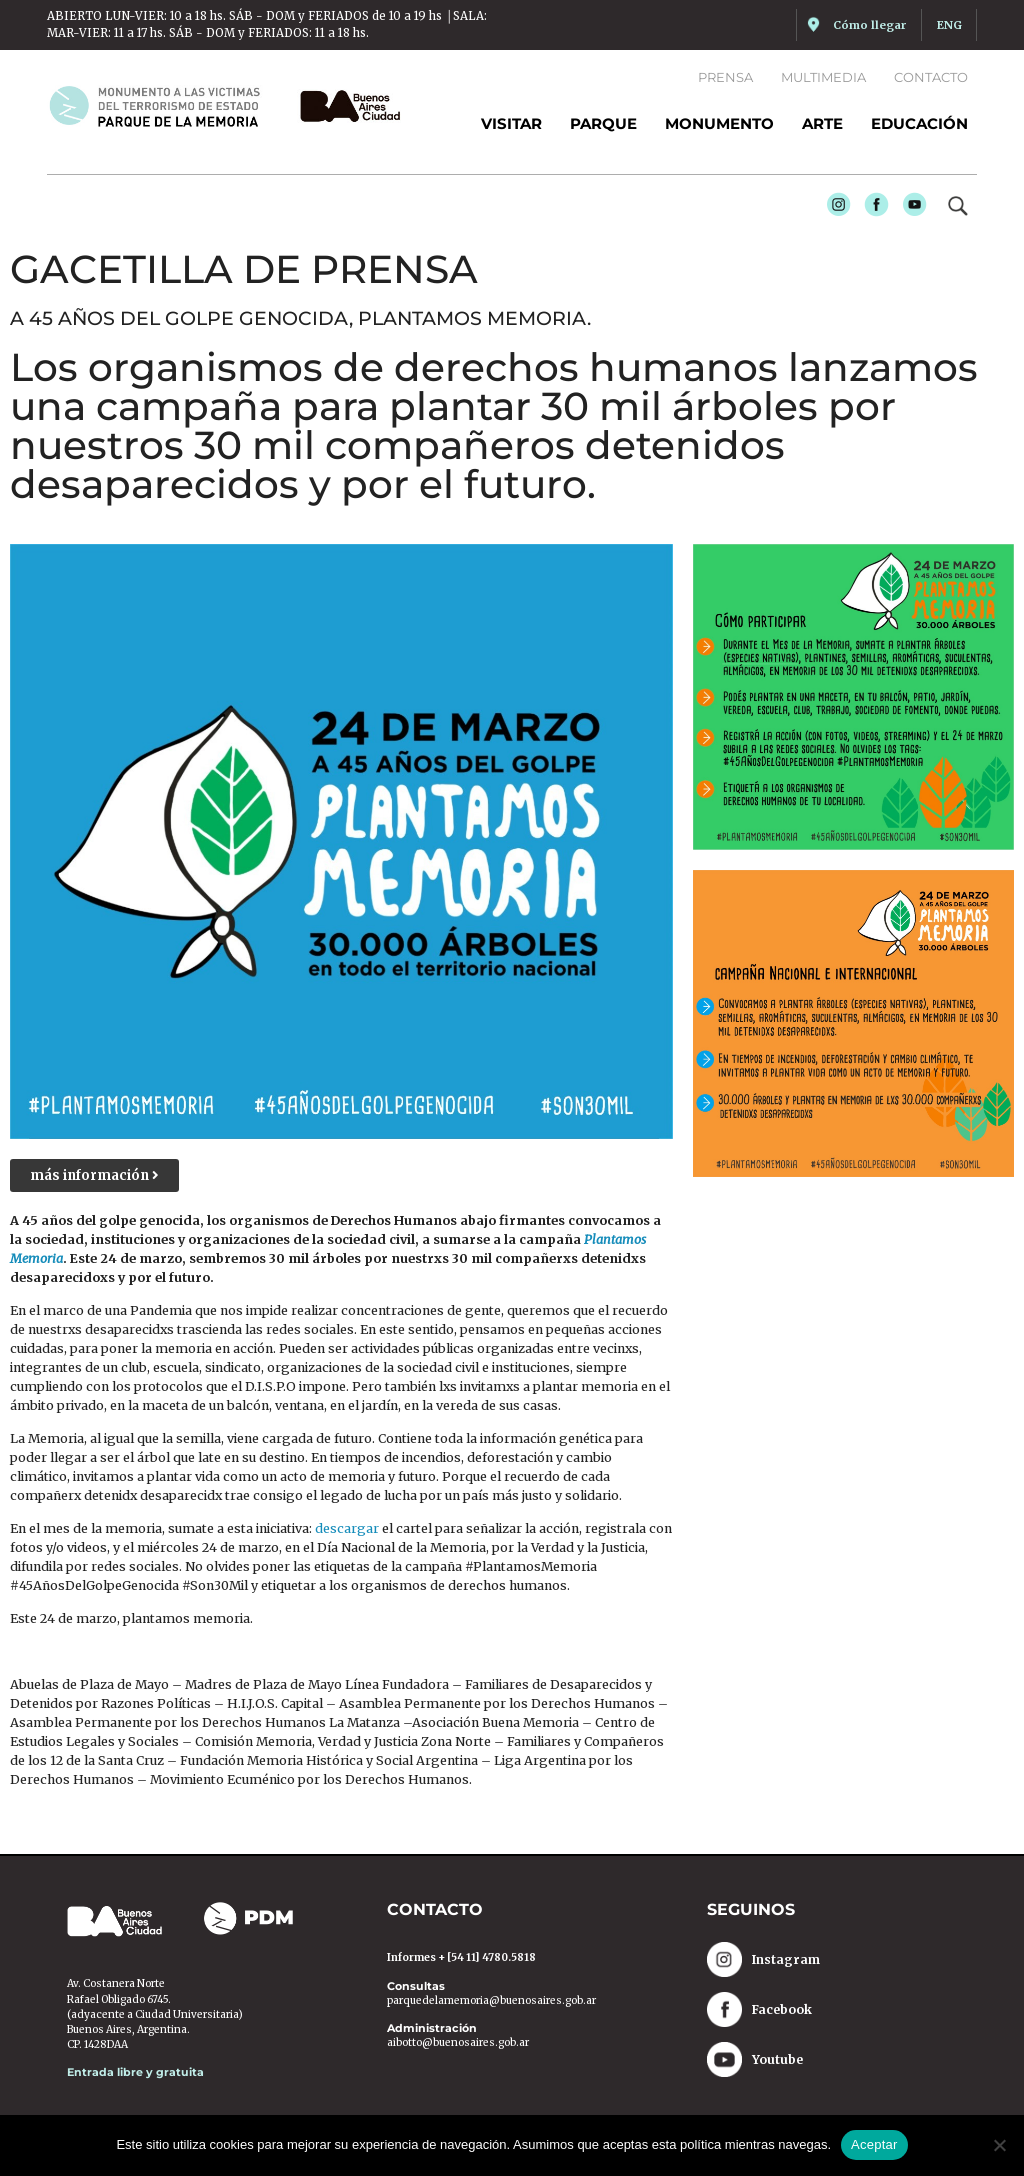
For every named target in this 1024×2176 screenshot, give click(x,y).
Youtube (909, 207)
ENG (949, 25)
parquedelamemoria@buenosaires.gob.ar (491, 2001)
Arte (822, 123)
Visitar (511, 123)
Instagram (833, 207)
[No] (999, 2145)
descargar (348, 1529)
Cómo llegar (869, 25)
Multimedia (823, 77)
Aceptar (874, 2144)
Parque (603, 123)
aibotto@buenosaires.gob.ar (458, 2043)
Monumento (719, 123)
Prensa (725, 77)
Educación (919, 123)
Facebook (871, 207)
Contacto (931, 77)
